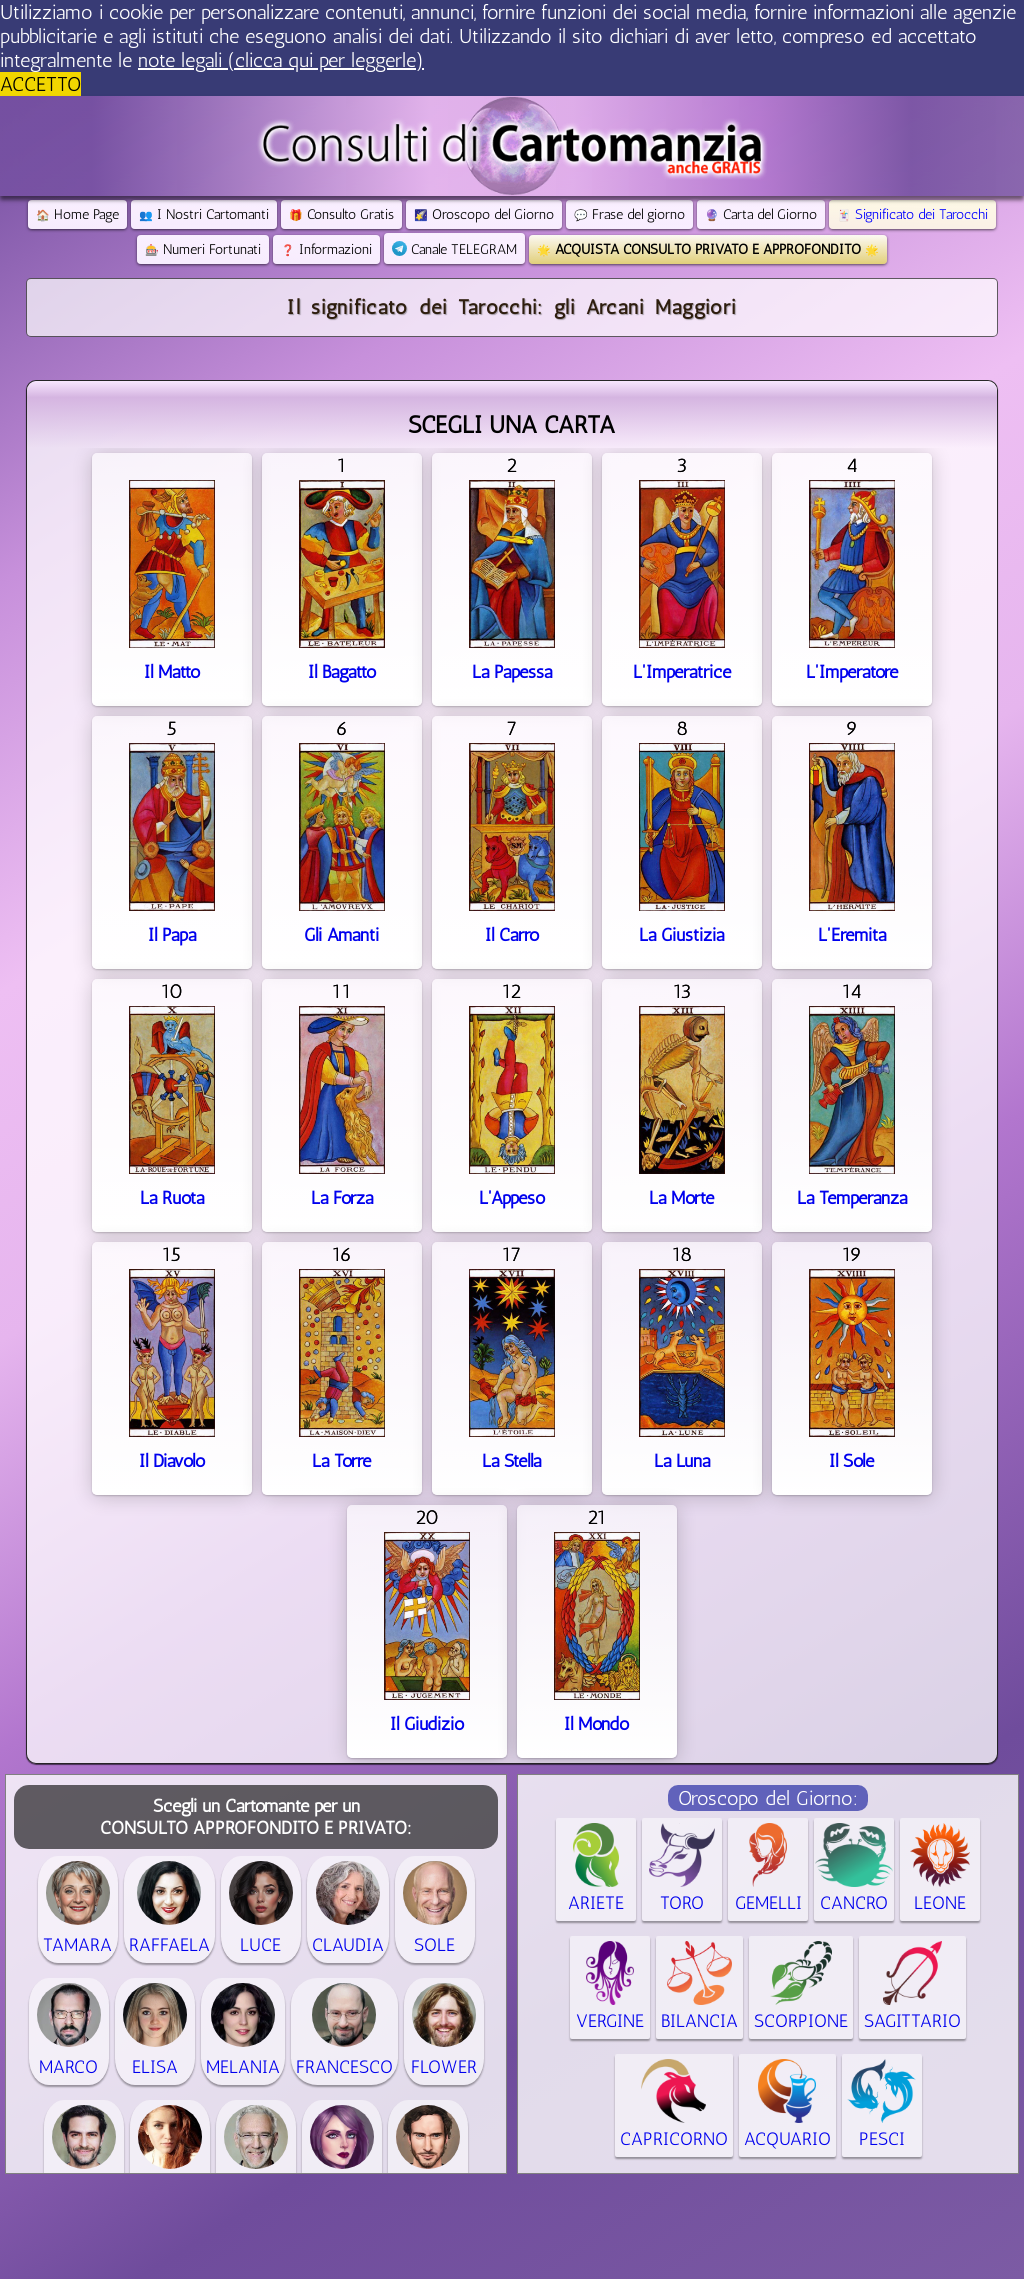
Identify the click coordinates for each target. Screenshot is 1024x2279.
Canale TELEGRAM (454, 249)
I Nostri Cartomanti (204, 214)
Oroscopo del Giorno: (768, 1798)
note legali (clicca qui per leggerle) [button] (281, 60)
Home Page (77, 214)
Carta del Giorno (761, 214)
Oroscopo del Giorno (484, 214)
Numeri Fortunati (203, 249)
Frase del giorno (629, 214)
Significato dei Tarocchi (912, 214)
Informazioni (326, 249)
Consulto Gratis (341, 214)
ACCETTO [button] (40, 84)
